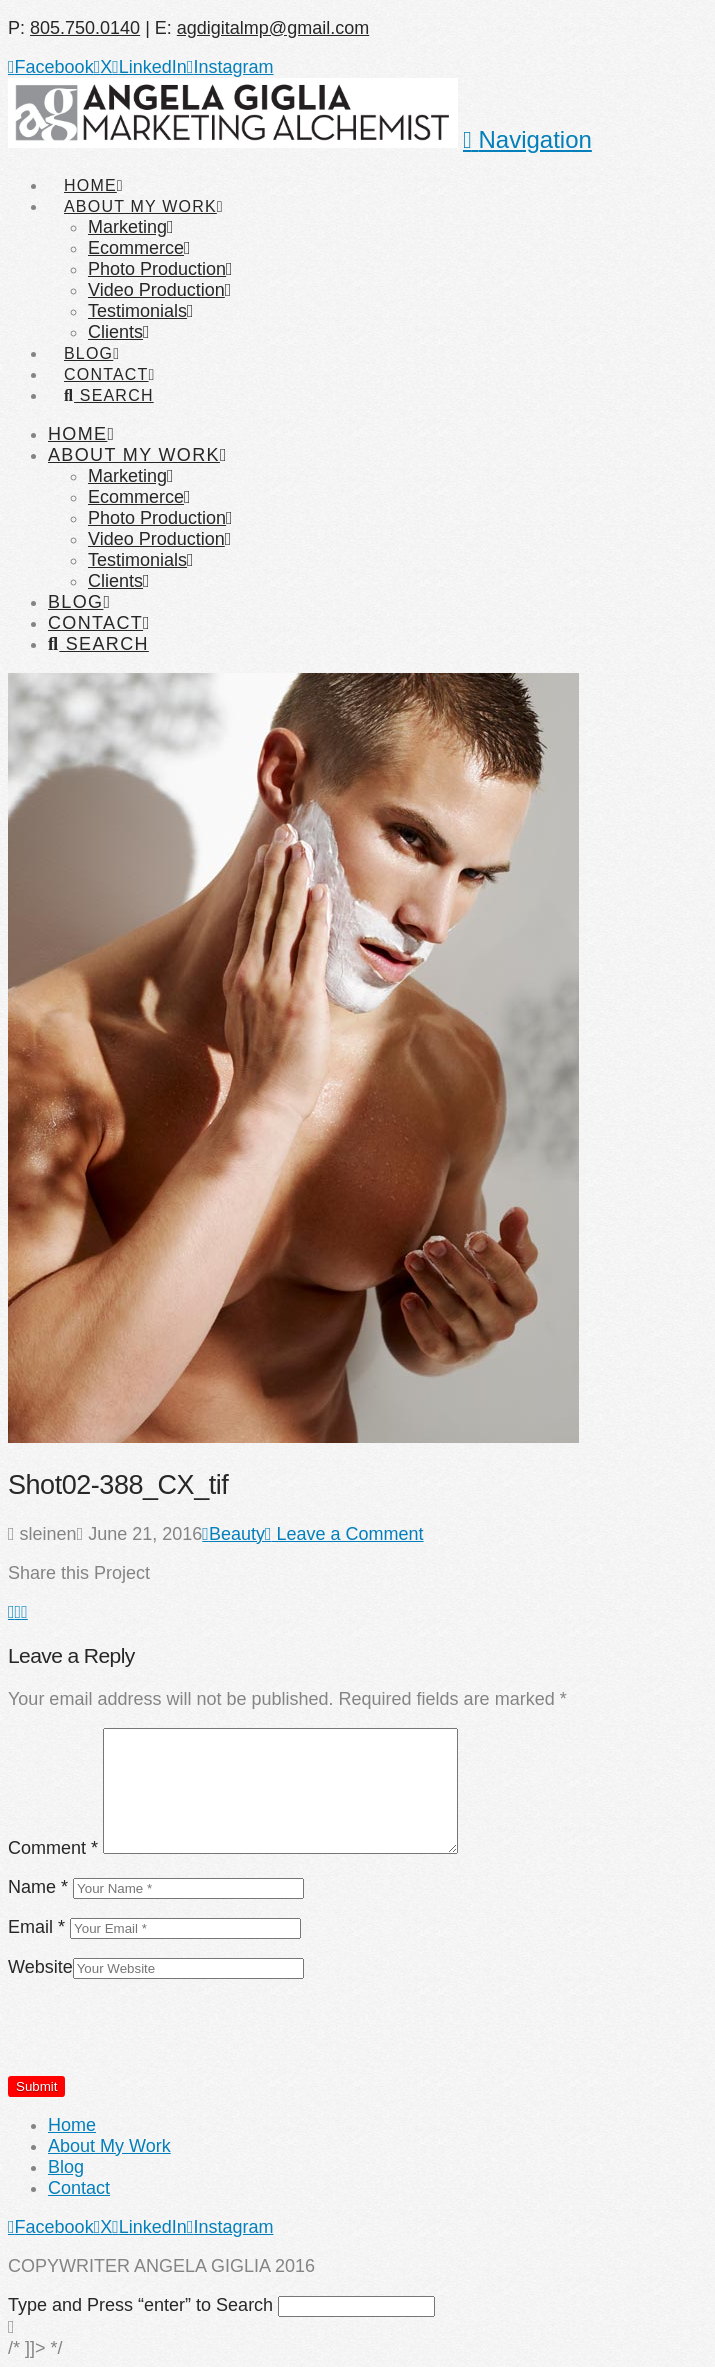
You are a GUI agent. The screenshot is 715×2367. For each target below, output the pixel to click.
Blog (66, 2167)
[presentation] (160, 2036)
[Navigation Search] (108, 377)
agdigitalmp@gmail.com (273, 28)
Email (36, 1927)
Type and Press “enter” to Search (140, 2305)
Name (38, 1887)
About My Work (109, 2146)
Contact (79, 2188)
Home (72, 2125)
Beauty (233, 1534)
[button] (527, 139)
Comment (53, 1848)
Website (40, 1967)
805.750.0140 (85, 28)
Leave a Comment (344, 1534)
